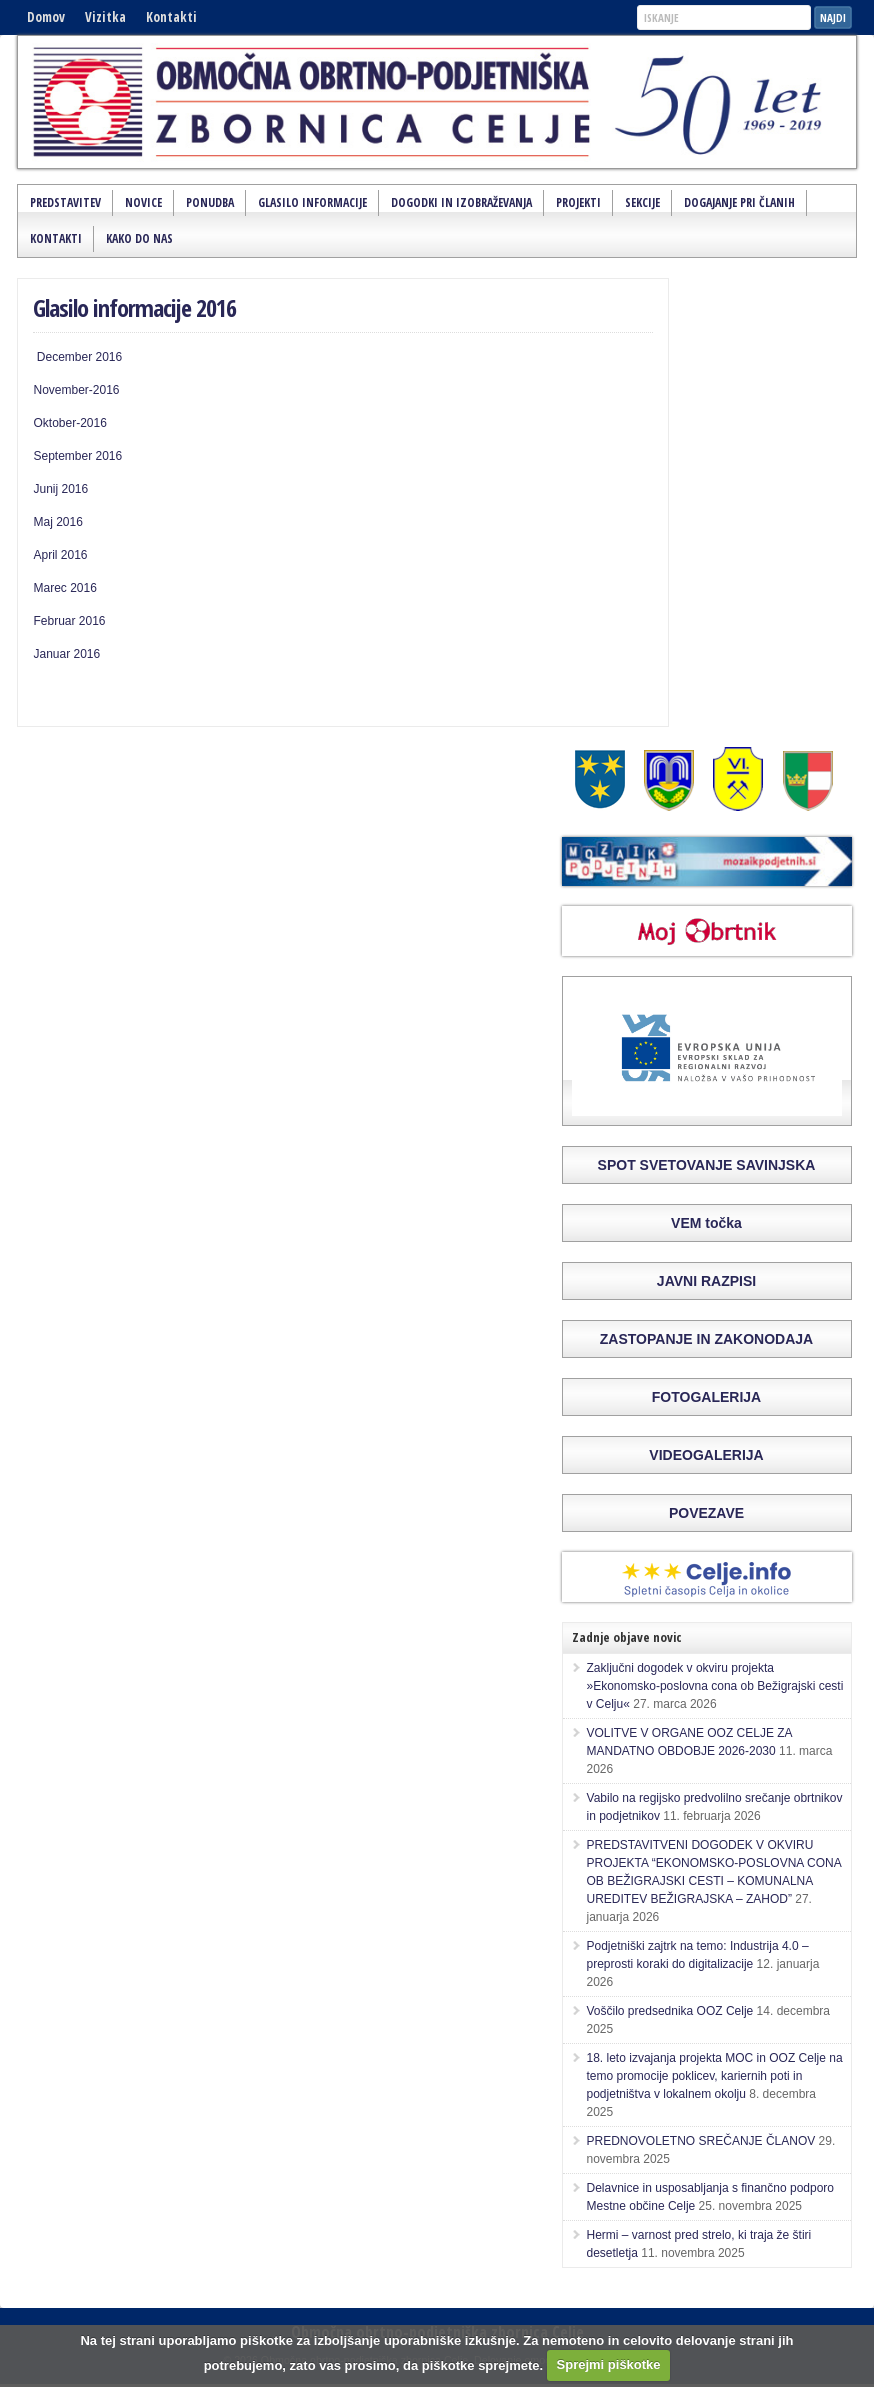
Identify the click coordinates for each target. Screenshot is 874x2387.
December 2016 (77, 357)
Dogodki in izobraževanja (461, 202)
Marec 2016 (64, 588)
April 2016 (60, 555)
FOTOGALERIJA (706, 1397)
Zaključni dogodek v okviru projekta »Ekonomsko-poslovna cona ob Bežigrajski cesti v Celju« (715, 1686)
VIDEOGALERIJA (706, 1455)
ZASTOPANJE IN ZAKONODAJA (706, 1339)
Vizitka (105, 17)
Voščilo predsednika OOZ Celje (670, 2011)
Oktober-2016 (69, 423)
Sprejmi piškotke (609, 2364)
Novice (143, 202)
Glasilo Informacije (312, 202)
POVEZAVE (706, 1513)
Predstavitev (65, 202)
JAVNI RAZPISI (706, 1281)
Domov (46, 17)
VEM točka (706, 1223)
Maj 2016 (57, 522)
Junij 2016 (60, 489)
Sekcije (642, 202)
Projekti (578, 202)
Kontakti (171, 17)
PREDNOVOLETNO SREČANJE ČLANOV (701, 2141)
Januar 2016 (66, 654)
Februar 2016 (69, 621)
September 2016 (77, 456)
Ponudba (210, 202)
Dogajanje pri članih (739, 202)
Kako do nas (139, 238)
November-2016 (76, 390)
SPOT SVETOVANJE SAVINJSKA (707, 1165)
